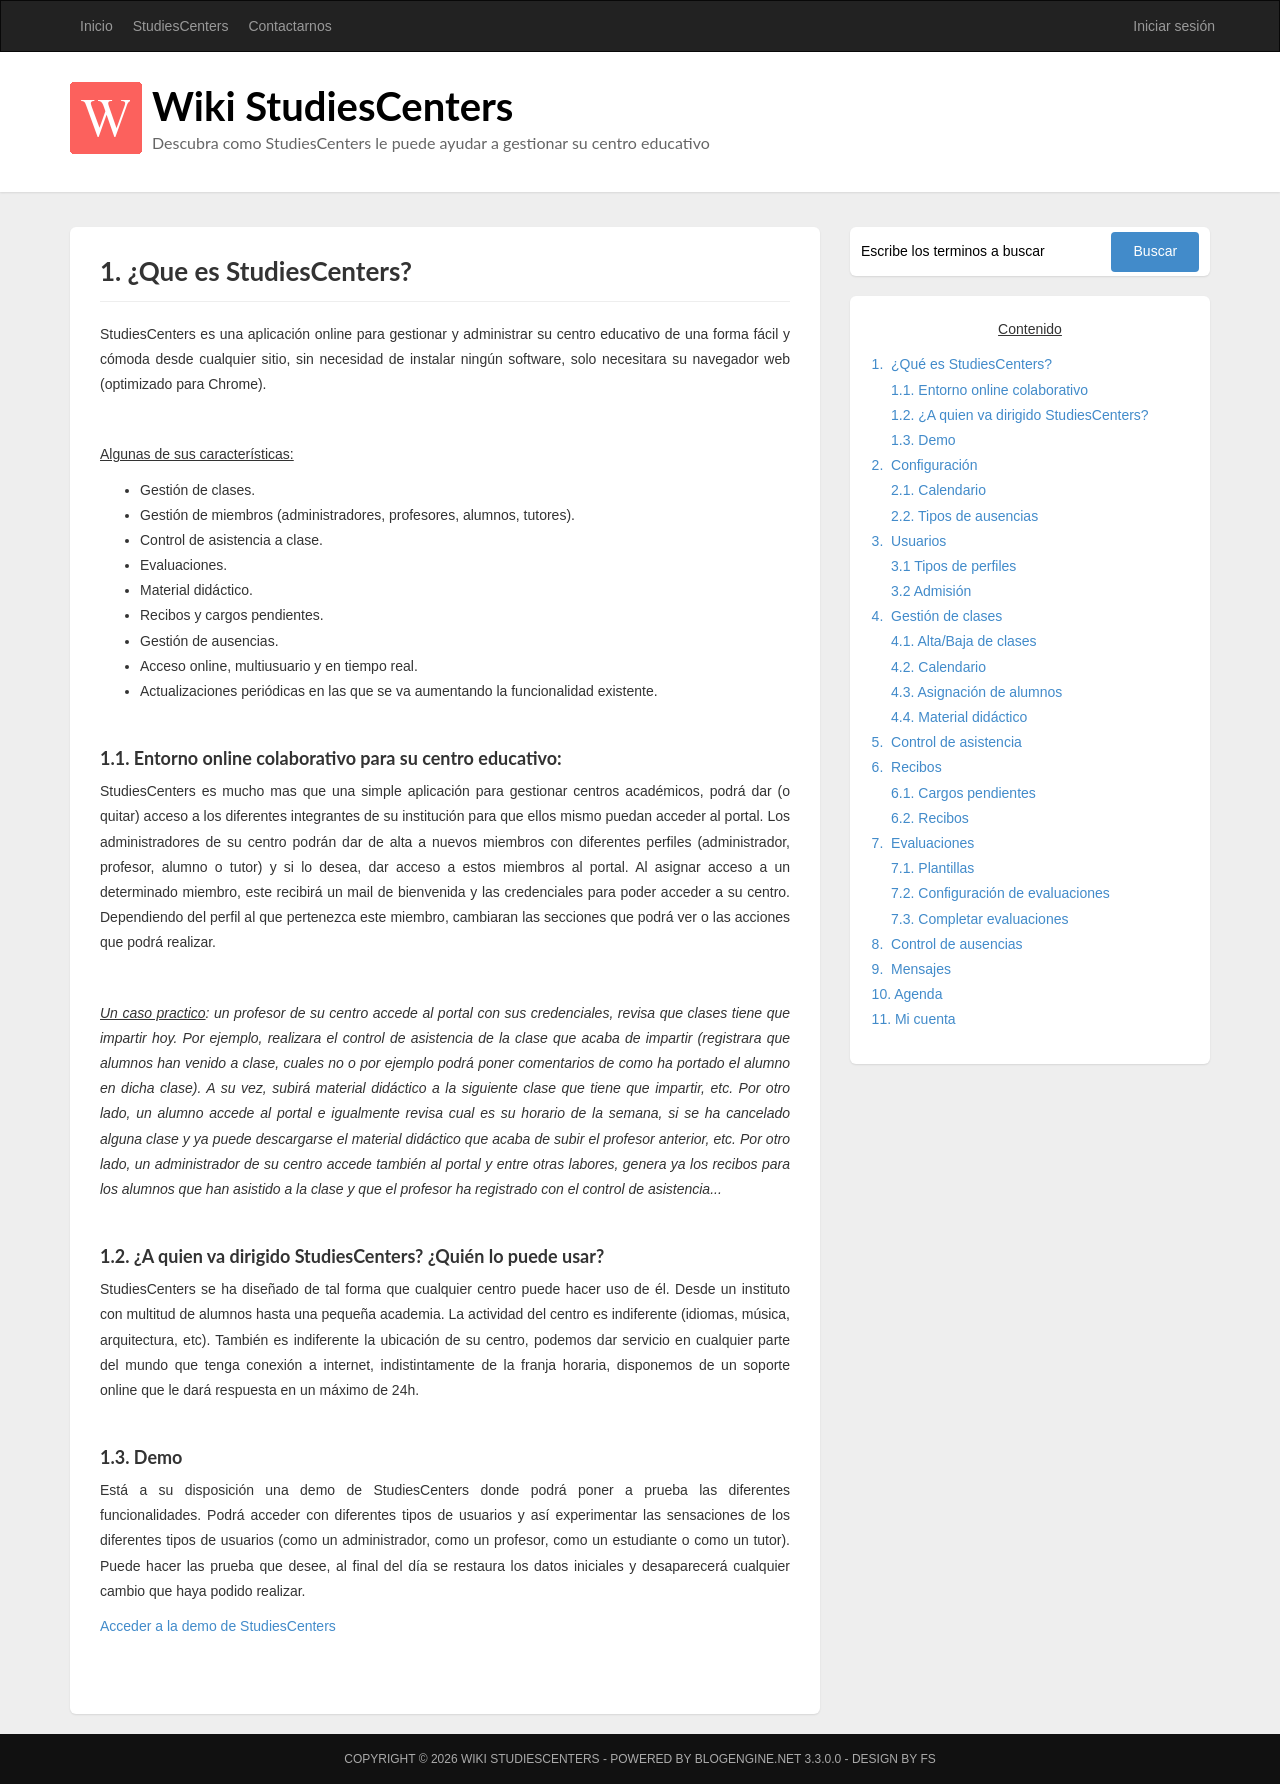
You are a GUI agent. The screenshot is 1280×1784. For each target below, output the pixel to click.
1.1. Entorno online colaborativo (989, 390)
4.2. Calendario (938, 667)
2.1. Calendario (938, 490)
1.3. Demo (923, 440)
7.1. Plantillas (932, 868)
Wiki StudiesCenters (332, 106)
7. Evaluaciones (923, 843)
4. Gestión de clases (937, 616)
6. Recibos (907, 767)
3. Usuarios (909, 541)
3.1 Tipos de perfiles (953, 566)
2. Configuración (925, 465)
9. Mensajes (911, 969)
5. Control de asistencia (947, 742)
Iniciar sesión (1174, 26)
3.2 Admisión (931, 591)
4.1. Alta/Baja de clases (964, 641)
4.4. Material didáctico (959, 717)
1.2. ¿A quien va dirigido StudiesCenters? (1020, 415)
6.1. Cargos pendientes (963, 793)
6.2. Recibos (930, 818)
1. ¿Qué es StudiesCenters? (962, 364)
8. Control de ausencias (947, 944)
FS (927, 1759)
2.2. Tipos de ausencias (964, 516)
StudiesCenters (181, 26)
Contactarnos (289, 26)
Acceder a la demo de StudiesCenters (218, 1626)
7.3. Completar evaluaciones (979, 919)
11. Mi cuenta (914, 1019)
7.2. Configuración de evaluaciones (1000, 893)
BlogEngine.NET (748, 1759)
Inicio (96, 26)
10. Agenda (907, 994)
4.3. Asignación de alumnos (976, 692)
